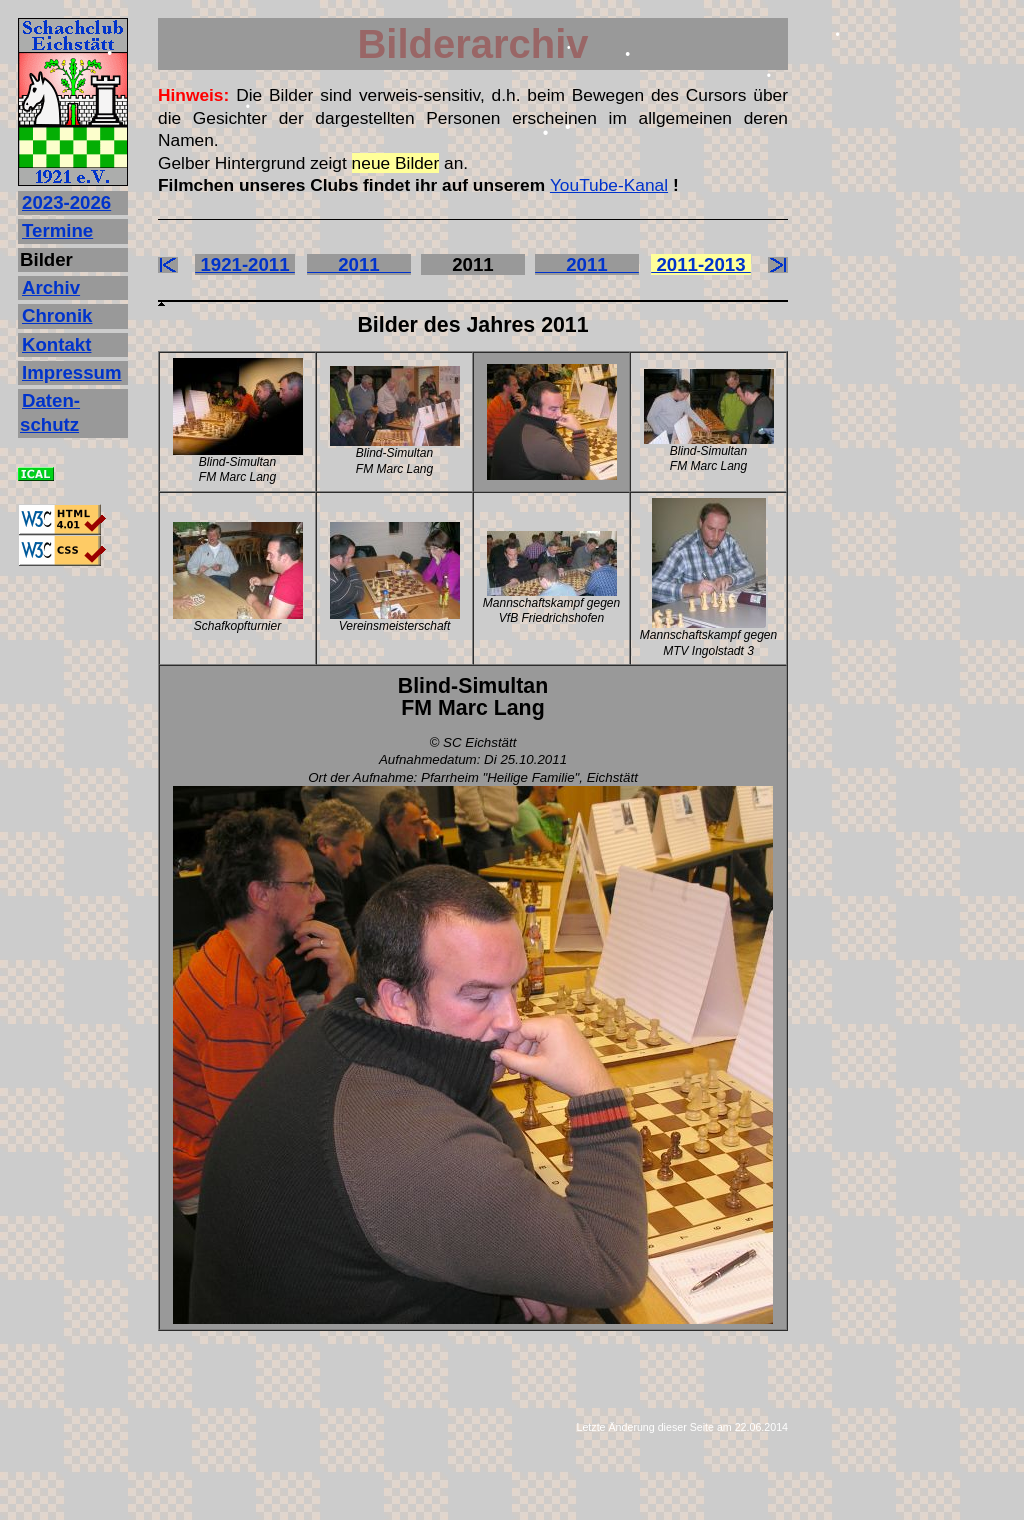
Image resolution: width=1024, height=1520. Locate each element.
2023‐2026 (66, 202)
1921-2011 (245, 264)
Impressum (72, 372)
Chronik (57, 315)
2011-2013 (701, 264)
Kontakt (56, 344)
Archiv (51, 287)
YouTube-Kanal (609, 185)
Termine (57, 230)
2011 (359, 264)
